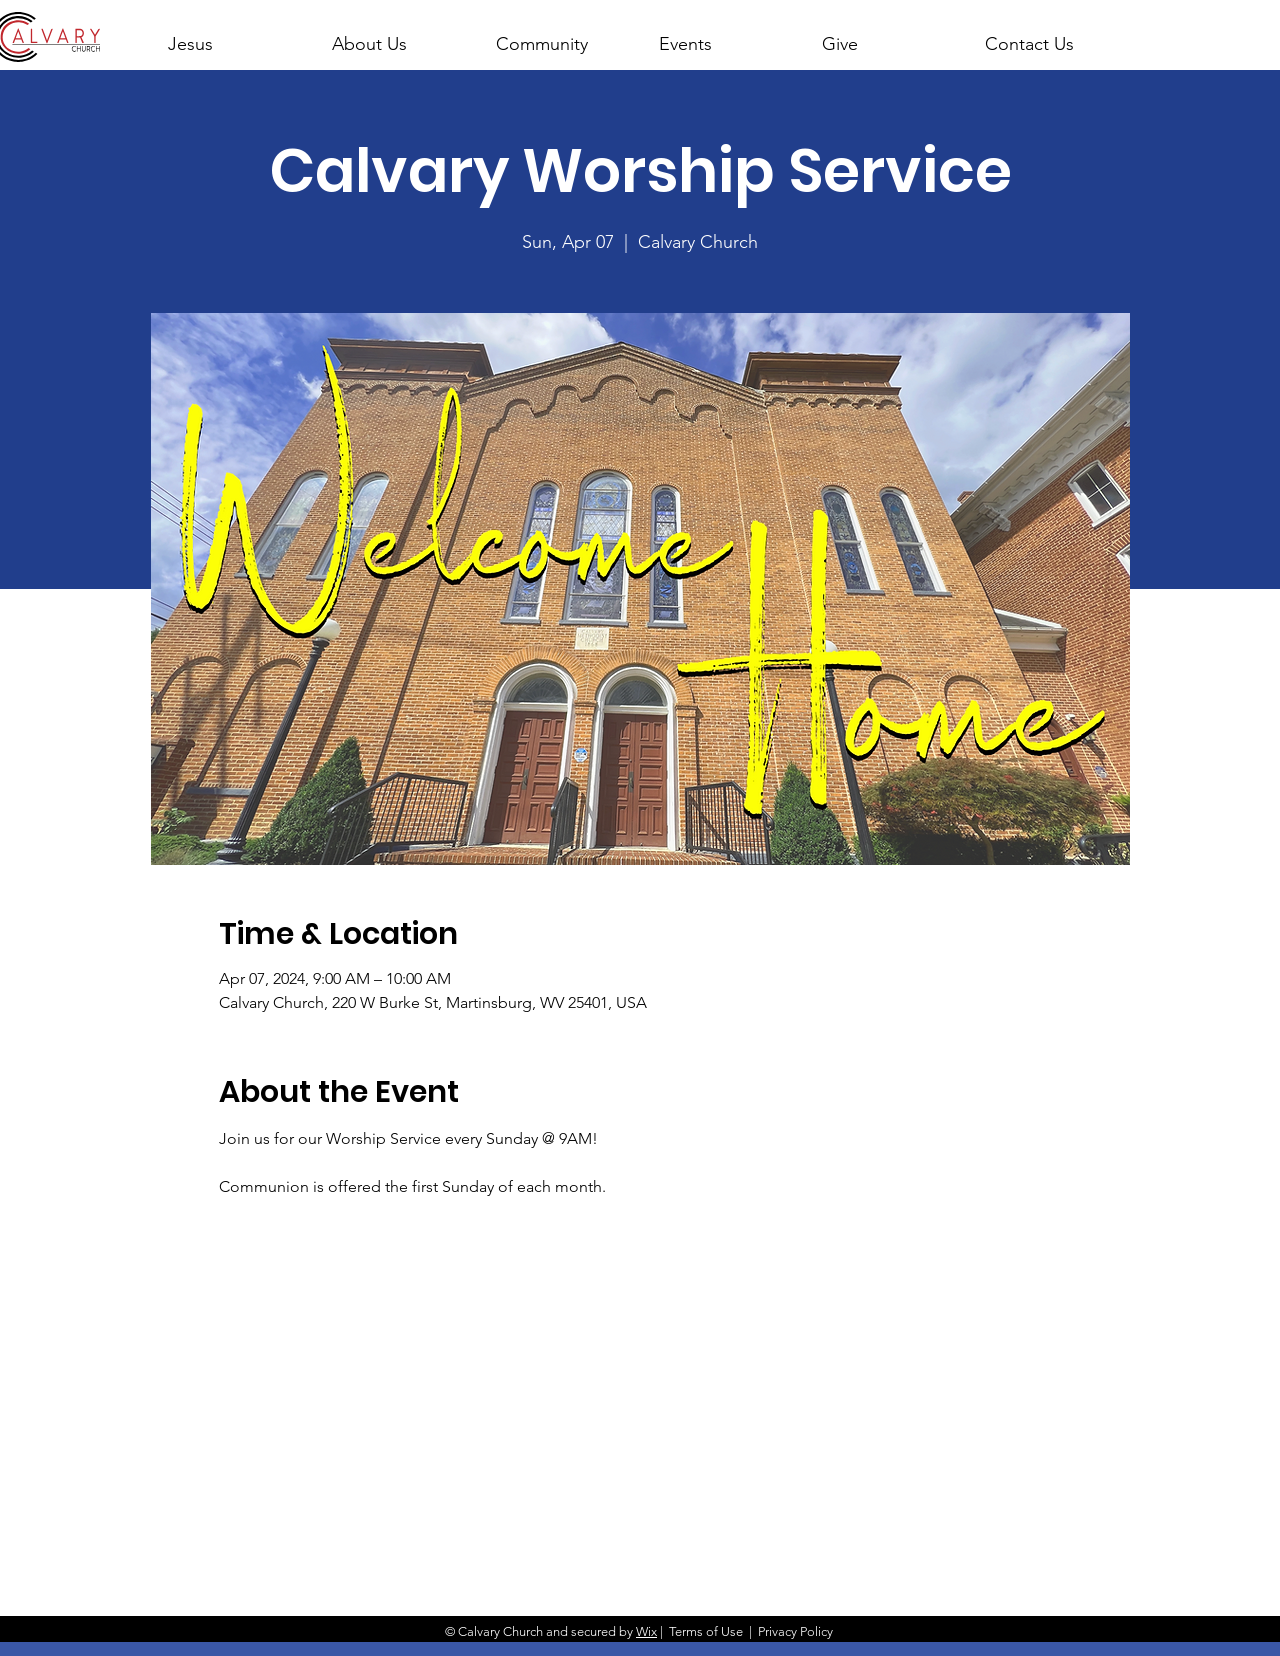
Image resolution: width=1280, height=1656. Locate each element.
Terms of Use (706, 1631)
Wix (646, 1631)
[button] (396, 35)
